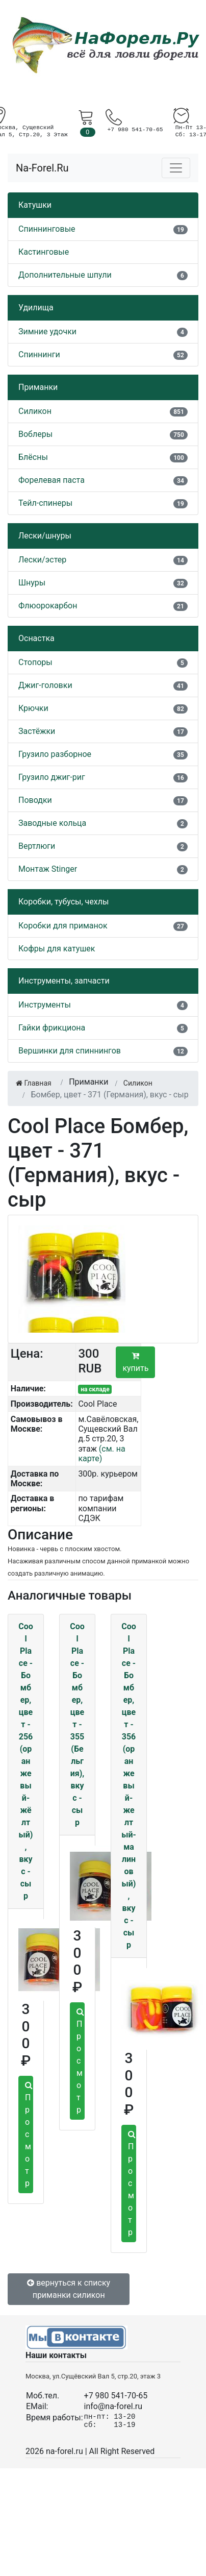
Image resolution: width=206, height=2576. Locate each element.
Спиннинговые (46, 229)
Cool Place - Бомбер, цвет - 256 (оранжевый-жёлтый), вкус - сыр (25, 1761)
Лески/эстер (42, 560)
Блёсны (33, 457)
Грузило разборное (54, 754)
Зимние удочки (47, 331)
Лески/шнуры (44, 536)
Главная (34, 1083)
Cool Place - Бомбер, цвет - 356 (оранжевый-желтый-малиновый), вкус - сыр (128, 1786)
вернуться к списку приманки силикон (68, 2289)
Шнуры (31, 582)
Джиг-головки (45, 685)
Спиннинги (39, 354)
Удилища (36, 307)
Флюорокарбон (47, 605)
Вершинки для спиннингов (69, 1051)
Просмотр (29, 2134)
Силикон (35, 411)
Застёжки (36, 731)
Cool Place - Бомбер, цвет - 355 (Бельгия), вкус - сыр (77, 1724)
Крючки (33, 708)
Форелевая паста (51, 480)
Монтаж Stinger (47, 869)
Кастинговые (43, 252)
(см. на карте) (101, 1453)
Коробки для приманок (63, 925)
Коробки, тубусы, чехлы (63, 901)
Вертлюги (36, 846)
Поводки (35, 800)
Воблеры (35, 434)
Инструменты (44, 1005)
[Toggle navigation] (176, 168)
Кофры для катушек (56, 948)
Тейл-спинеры (45, 503)
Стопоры (35, 662)
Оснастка (36, 638)
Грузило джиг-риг (51, 777)
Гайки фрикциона (51, 1028)
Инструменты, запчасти (64, 981)
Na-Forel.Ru (42, 168)
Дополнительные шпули (65, 275)
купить (135, 1362)
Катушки (35, 205)
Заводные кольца (52, 823)
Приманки (38, 387)
